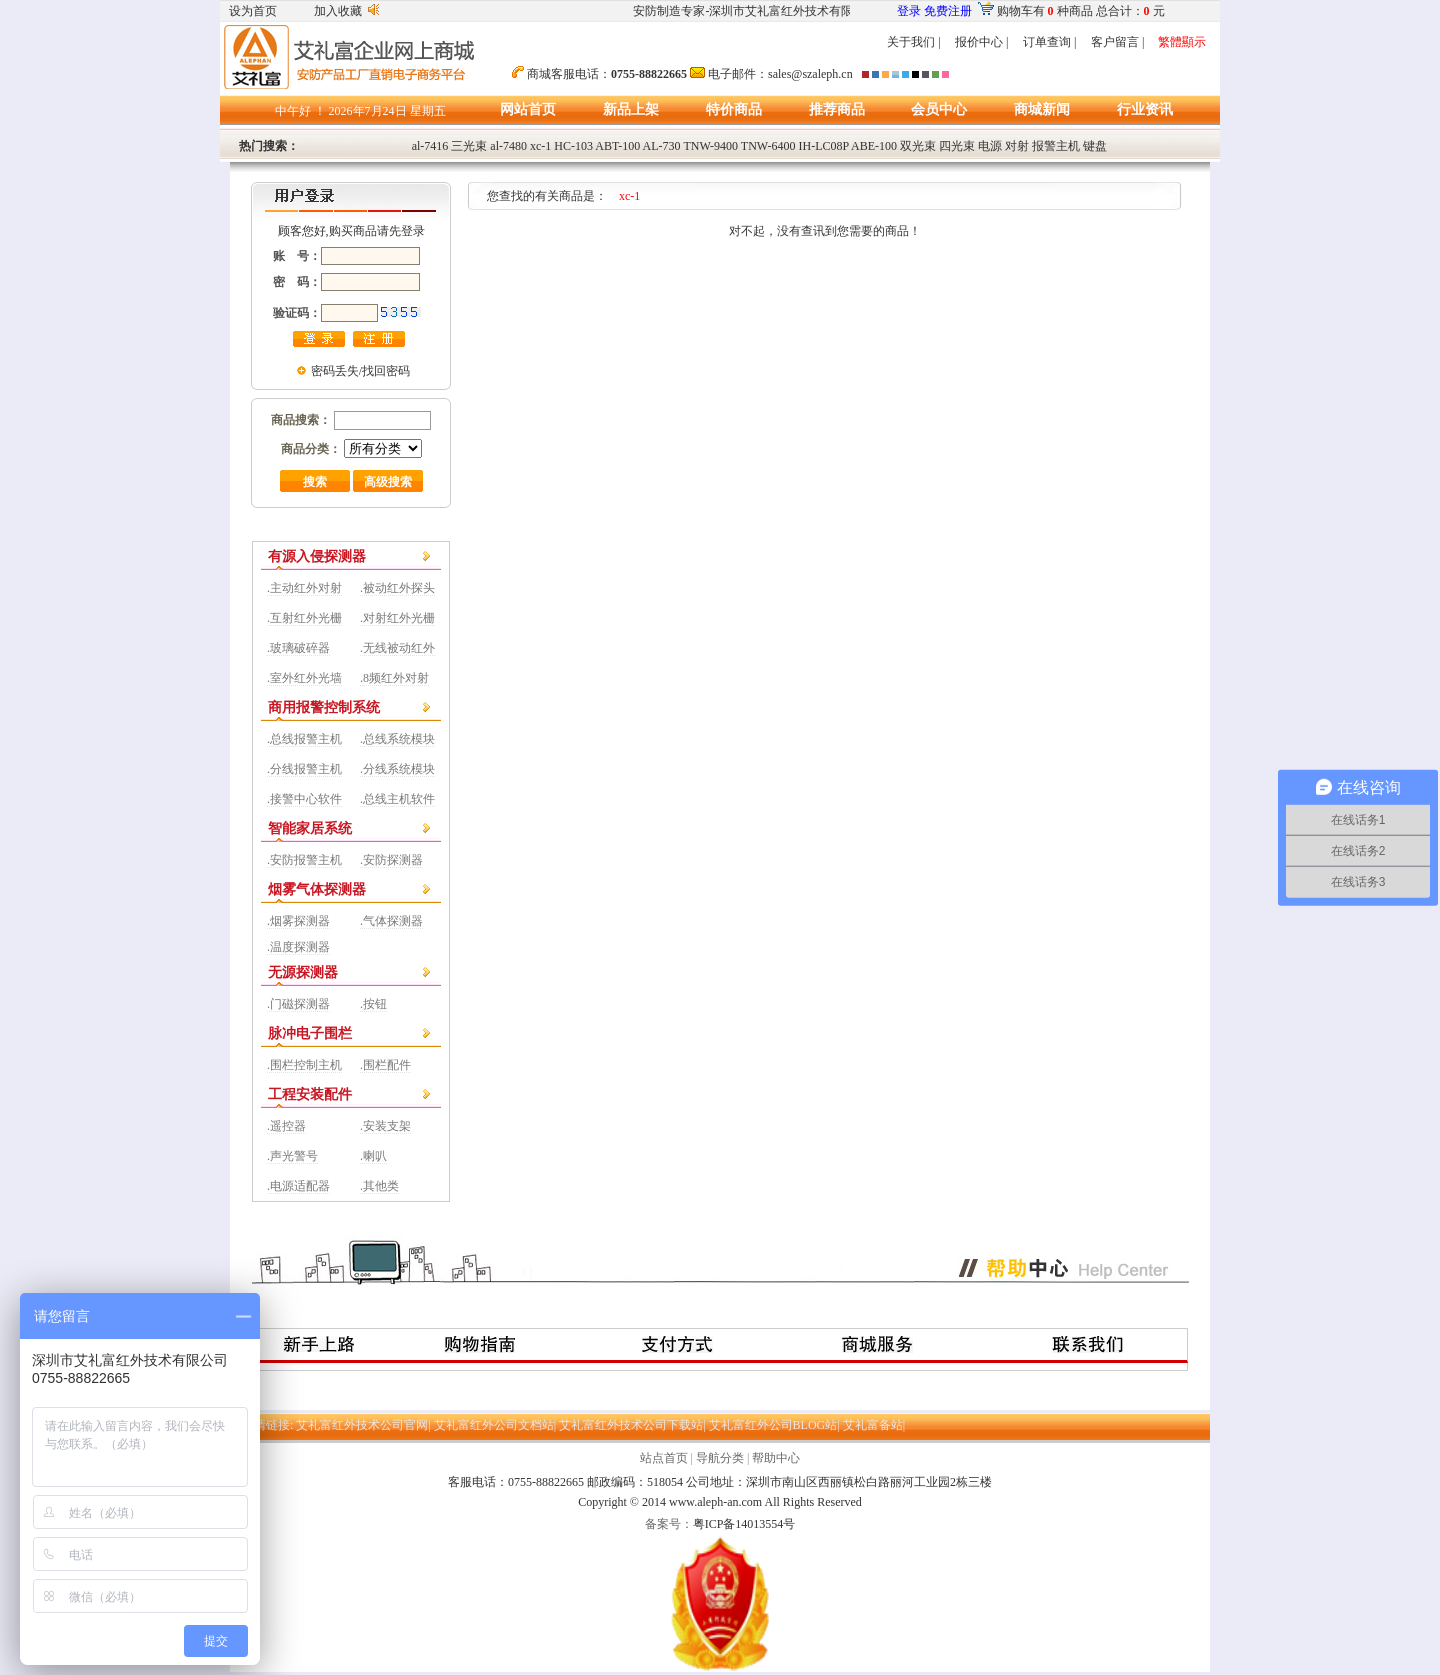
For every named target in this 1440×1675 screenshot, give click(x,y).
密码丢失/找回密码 (360, 371)
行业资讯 (1145, 109)
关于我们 (911, 42)
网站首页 (528, 109)
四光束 (957, 146)
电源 (990, 146)
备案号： (669, 1524)
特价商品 (734, 109)
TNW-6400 (768, 146)
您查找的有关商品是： (553, 196)
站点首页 (664, 1458)
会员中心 (939, 109)
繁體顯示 (1182, 42)
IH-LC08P (824, 146)
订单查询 (1047, 42)
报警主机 (1056, 146)
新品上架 (631, 109)
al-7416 (430, 146)
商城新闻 (1042, 109)
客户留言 (1115, 42)
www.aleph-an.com (715, 1502)
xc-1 (540, 146)
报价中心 (979, 42)
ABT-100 (617, 146)
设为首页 (253, 11)
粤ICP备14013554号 (744, 1524)
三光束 (469, 146)
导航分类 (720, 1458)
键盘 (1095, 146)
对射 (1017, 146)
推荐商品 (837, 109)
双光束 (918, 146)
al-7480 (508, 146)
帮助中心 (776, 1458)
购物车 (1015, 11)
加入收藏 (338, 11)
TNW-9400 (710, 146)
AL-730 (662, 146)
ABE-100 (874, 146)
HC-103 (573, 146)
